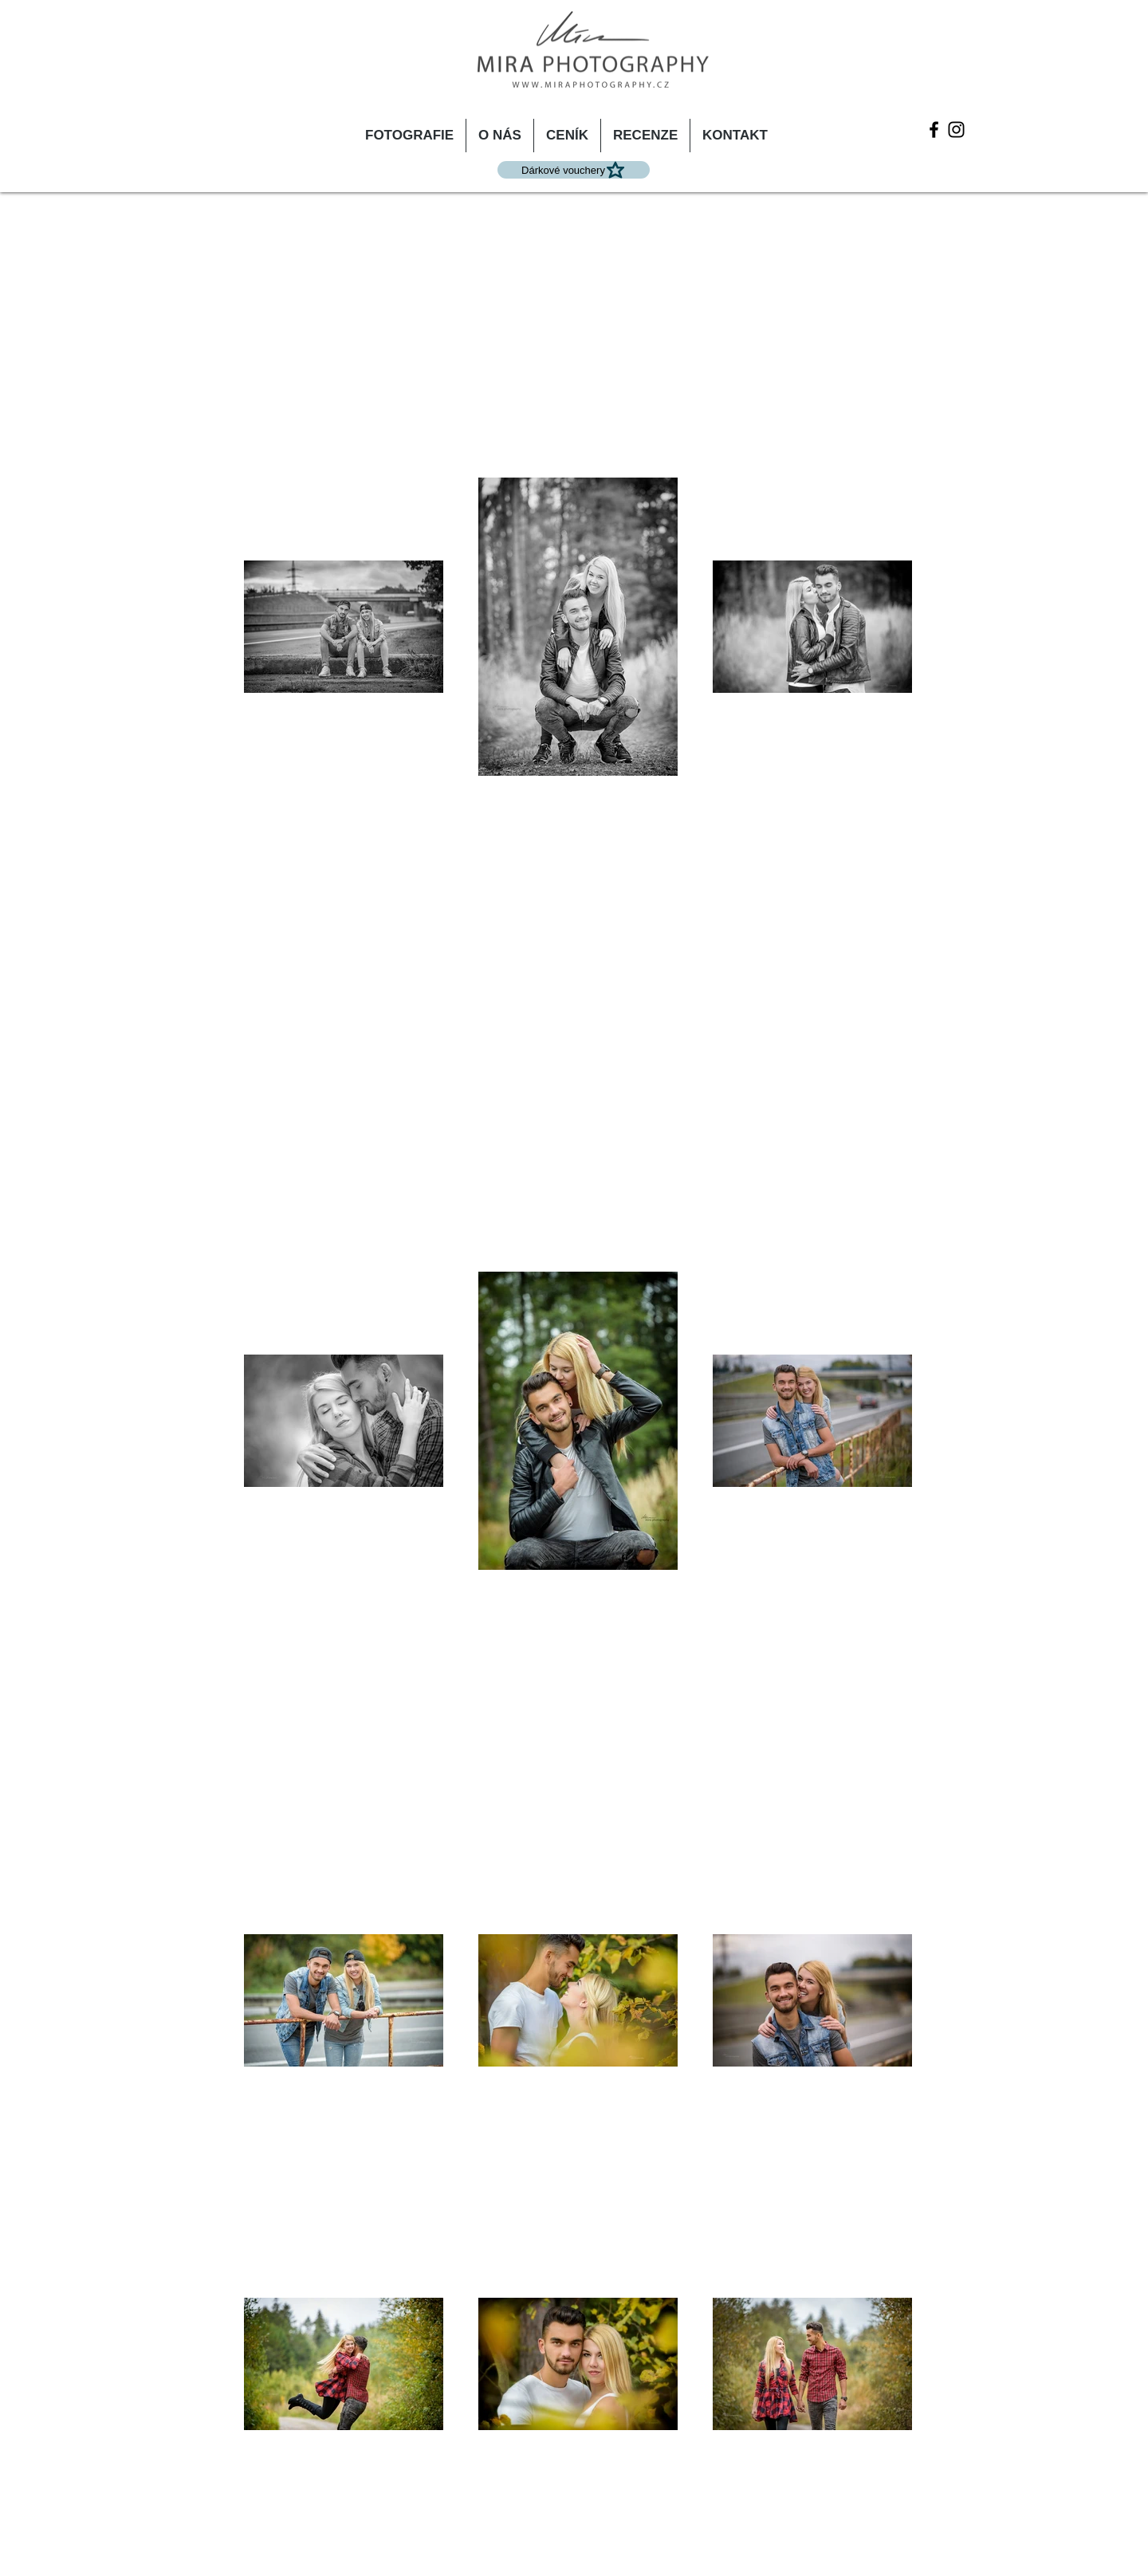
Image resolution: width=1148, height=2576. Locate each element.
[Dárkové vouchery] (573, 170)
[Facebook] (934, 129)
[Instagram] (956, 129)
